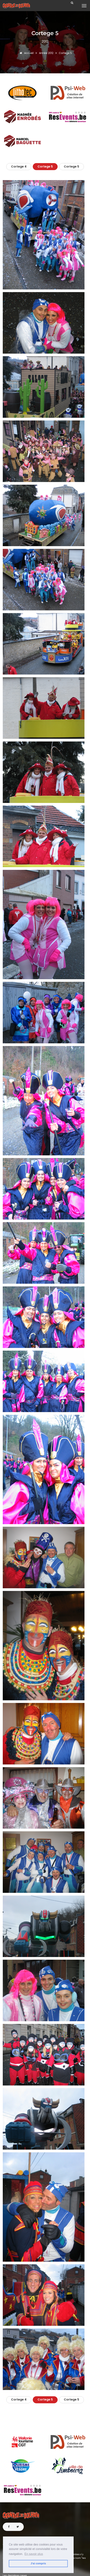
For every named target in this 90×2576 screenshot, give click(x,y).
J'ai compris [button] (38, 2563)
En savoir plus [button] (33, 2553)
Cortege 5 (45, 166)
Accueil (25, 53)
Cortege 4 (19, 166)
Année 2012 (46, 53)
